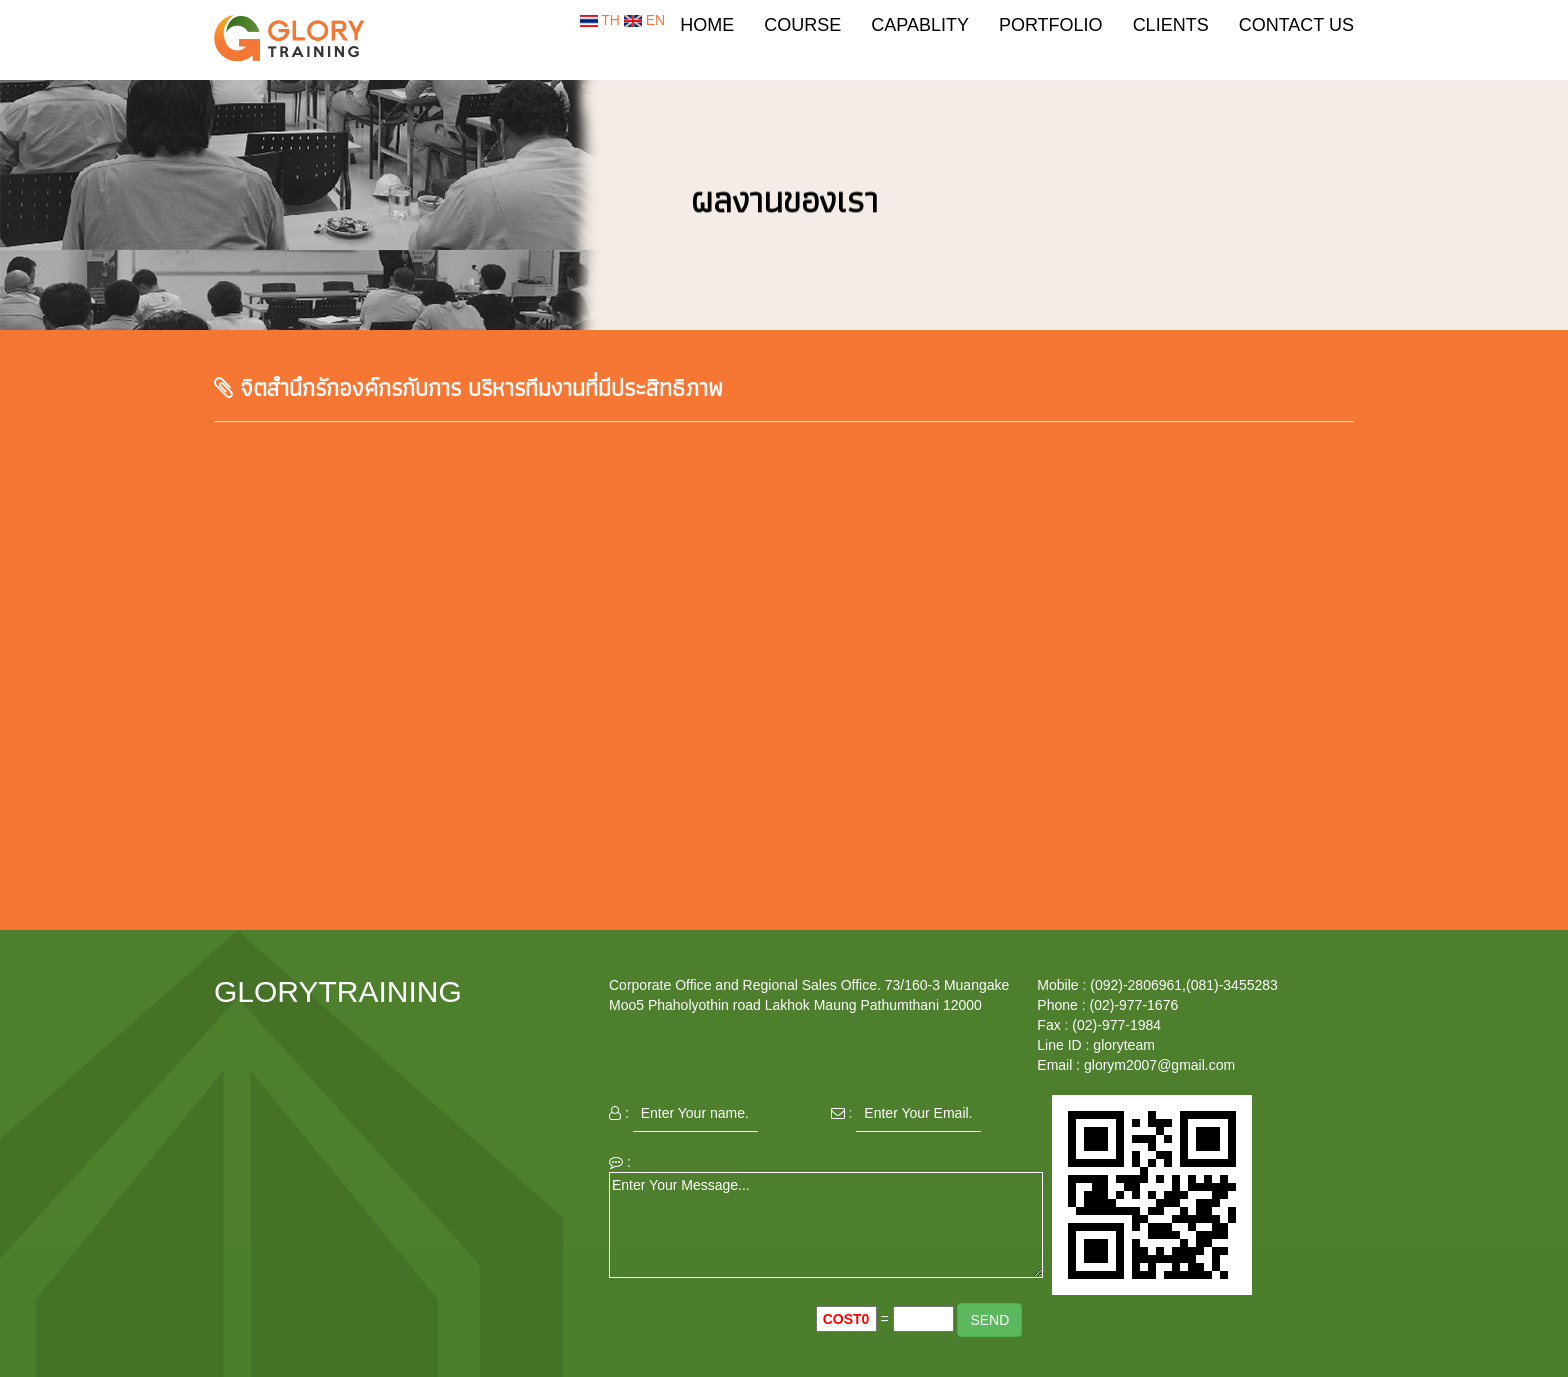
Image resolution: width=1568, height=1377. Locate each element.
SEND (989, 1320)
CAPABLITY (920, 25)
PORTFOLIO (1051, 25)
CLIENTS (1171, 25)
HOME (707, 25)
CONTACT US (1296, 25)
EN (644, 20)
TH (602, 20)
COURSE (802, 25)
